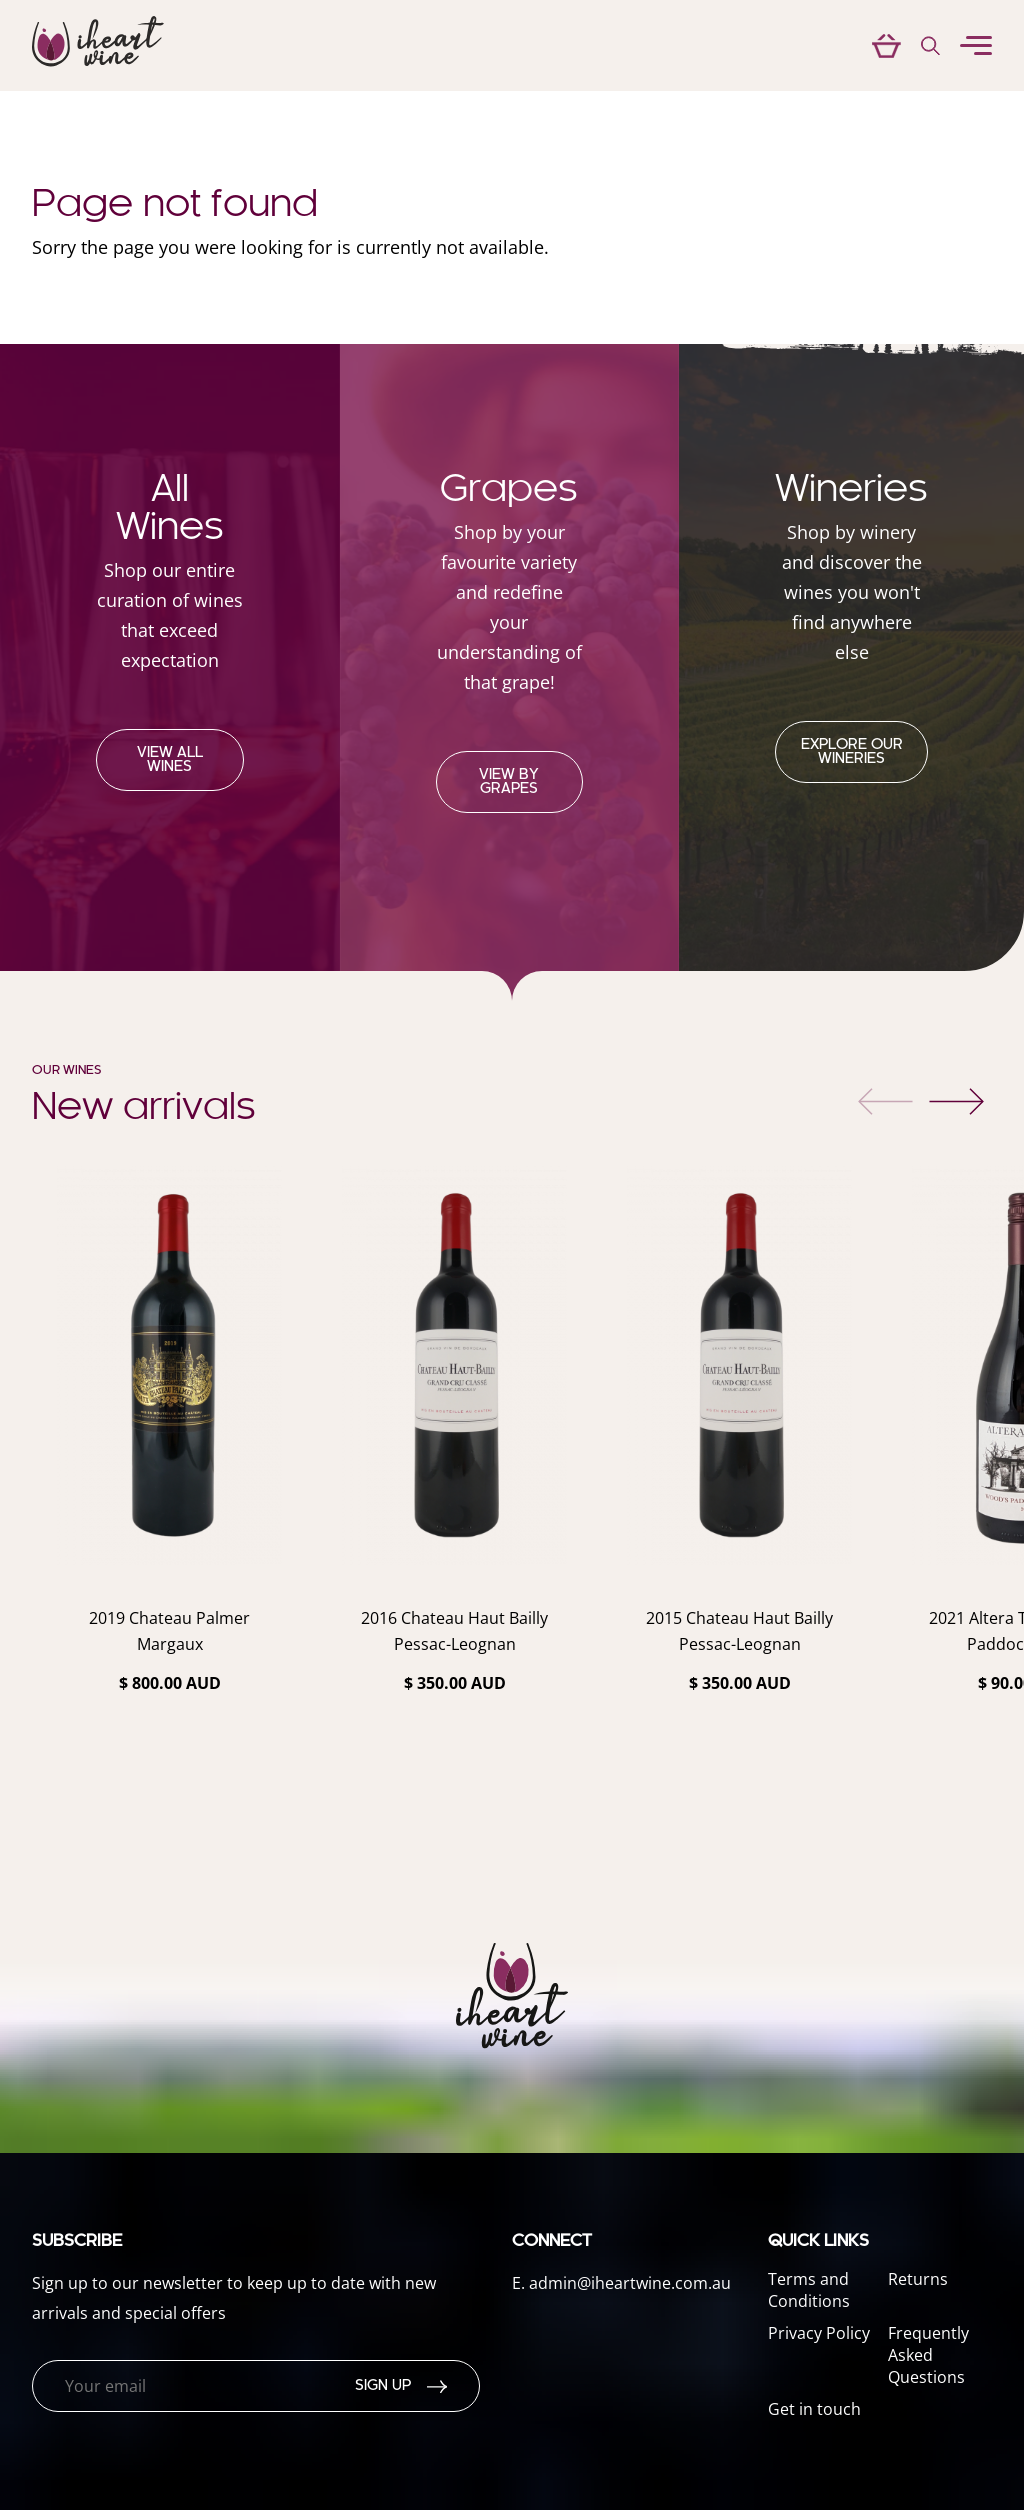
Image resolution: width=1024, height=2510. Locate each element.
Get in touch (814, 2409)
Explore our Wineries (852, 752)
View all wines (170, 760)
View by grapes (509, 782)
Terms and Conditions (809, 2290)
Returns (918, 2279)
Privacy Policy (819, 2333)
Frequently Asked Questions (928, 2355)
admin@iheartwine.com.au (630, 2283)
